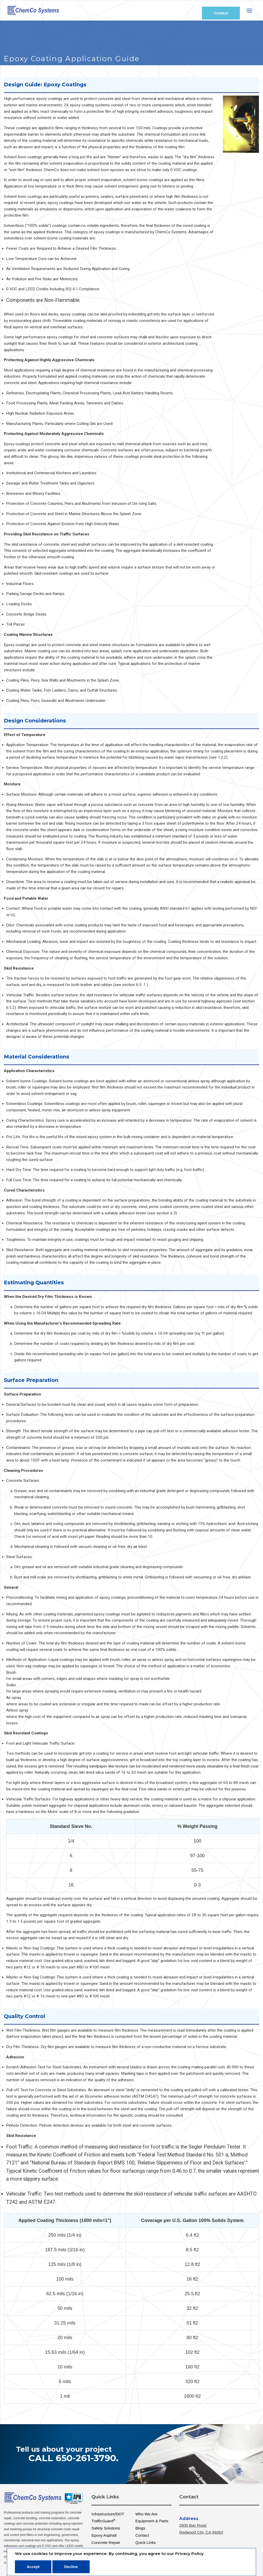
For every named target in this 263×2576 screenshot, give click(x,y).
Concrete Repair (105, 2542)
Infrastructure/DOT (107, 2514)
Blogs (140, 2528)
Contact (221, 13)
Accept (33, 2566)
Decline (71, 2566)
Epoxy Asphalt (104, 2535)
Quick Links (145, 2542)
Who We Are (146, 2514)
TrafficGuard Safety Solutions (105, 2524)
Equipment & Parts (151, 2521)
